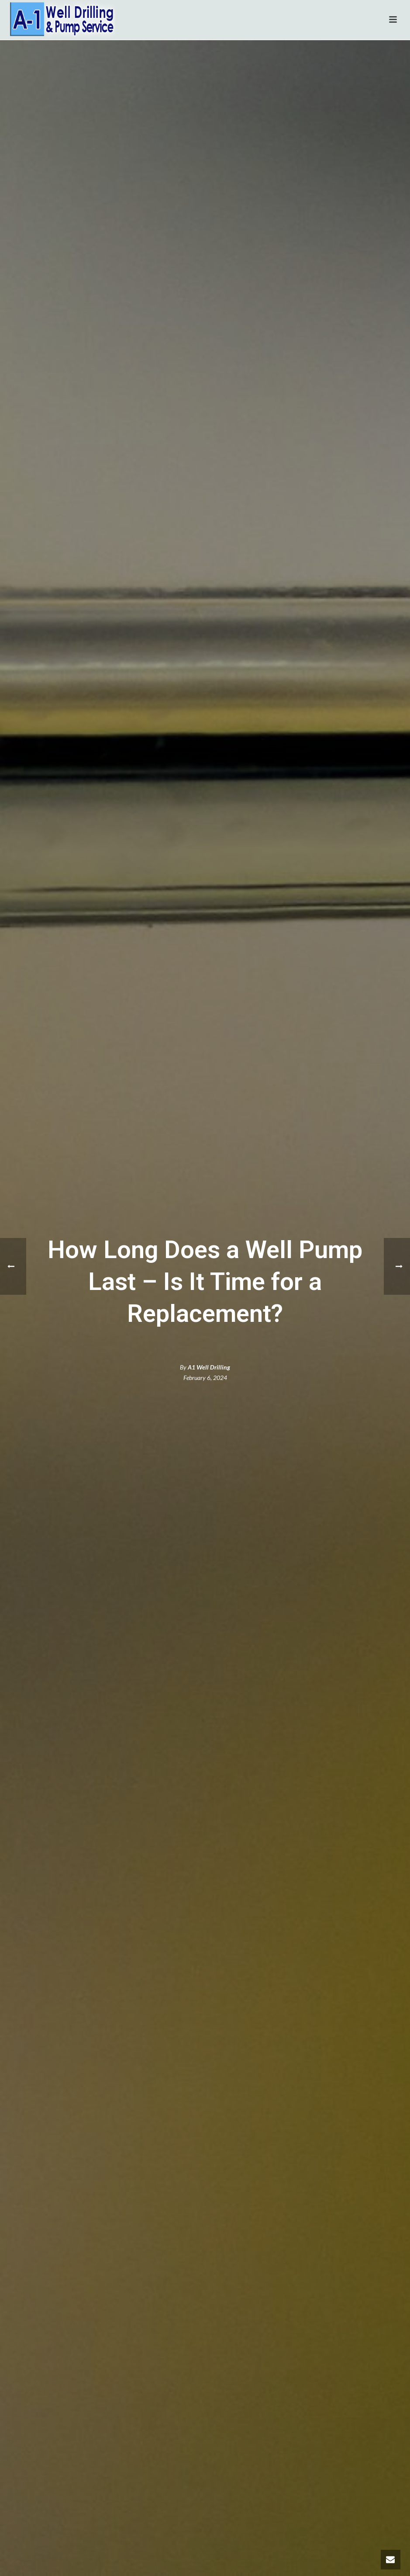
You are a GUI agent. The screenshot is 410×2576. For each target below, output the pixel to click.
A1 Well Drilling (209, 1367)
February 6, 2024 (205, 1377)
